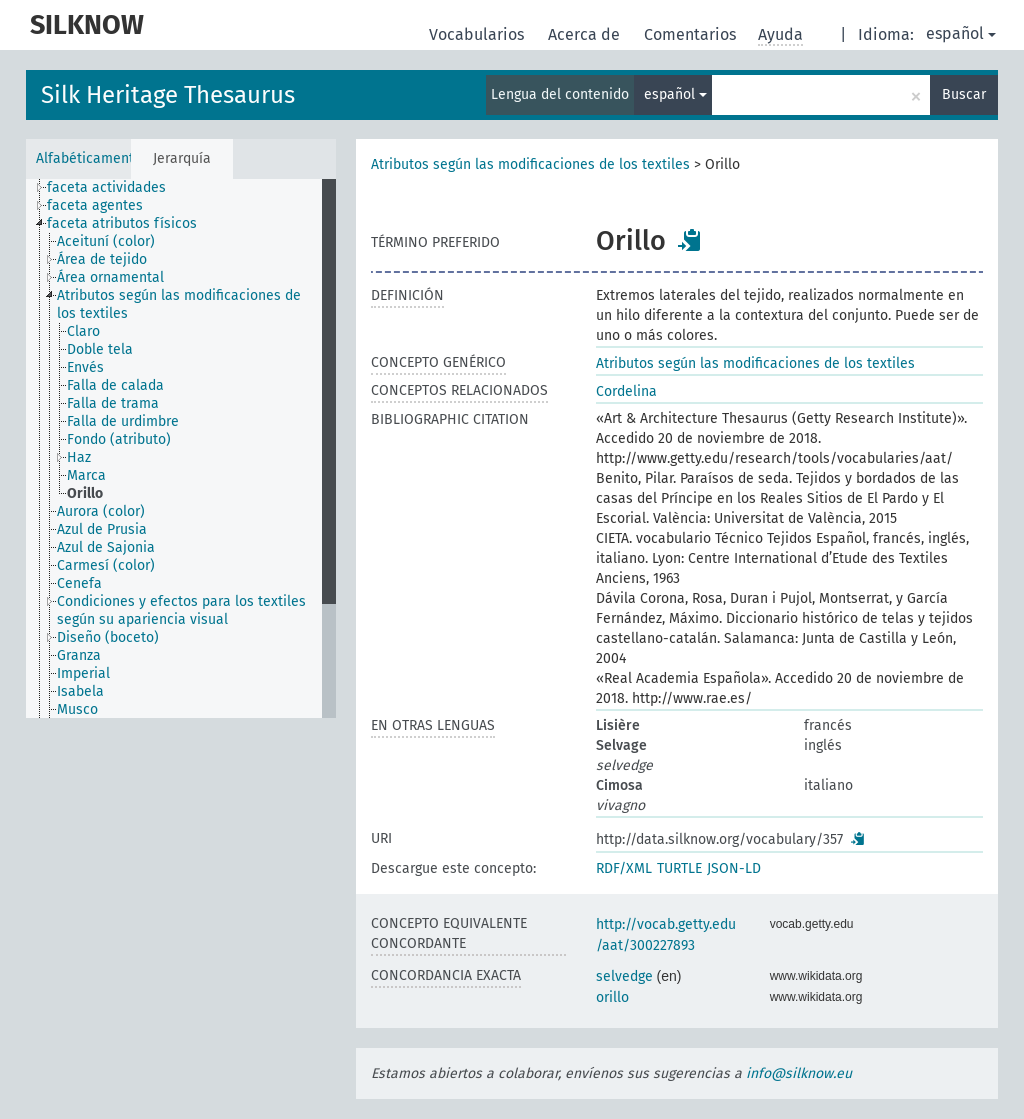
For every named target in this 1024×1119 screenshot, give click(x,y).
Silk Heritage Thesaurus (168, 95)
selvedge (624, 976)
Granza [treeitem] (79, 655)
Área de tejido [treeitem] (102, 259)
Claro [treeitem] (83, 331)
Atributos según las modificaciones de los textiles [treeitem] (179, 304)
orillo (612, 997)
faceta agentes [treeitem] (95, 205)
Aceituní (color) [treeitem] (106, 241)
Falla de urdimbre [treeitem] (123, 421)
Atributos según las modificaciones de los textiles (530, 164)
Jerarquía (182, 158)
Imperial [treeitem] (83, 673)
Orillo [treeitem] (85, 493)
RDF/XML (624, 868)
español (961, 33)
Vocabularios (478, 34)
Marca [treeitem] (86, 475)
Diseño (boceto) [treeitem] (108, 637)
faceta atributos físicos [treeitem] (122, 223)
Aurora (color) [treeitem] (101, 511)
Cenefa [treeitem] (79, 583)
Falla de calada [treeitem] (115, 385)
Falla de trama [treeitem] (113, 403)
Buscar (964, 94)
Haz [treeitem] (79, 457)
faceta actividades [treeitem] (106, 187)
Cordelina (626, 391)
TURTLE (679, 868)
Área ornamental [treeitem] (110, 277)
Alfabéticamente (83, 158)
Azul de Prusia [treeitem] (102, 529)
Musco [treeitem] (77, 709)
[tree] (181, 448)
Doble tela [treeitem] (100, 349)
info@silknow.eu (799, 1073)
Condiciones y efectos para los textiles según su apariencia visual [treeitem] (181, 610)
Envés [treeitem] (85, 367)
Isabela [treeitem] (80, 691)
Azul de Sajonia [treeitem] (106, 547)
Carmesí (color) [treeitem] (106, 565)
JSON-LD (734, 868)
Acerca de (586, 34)
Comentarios (692, 34)
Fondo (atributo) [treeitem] (119, 439)
